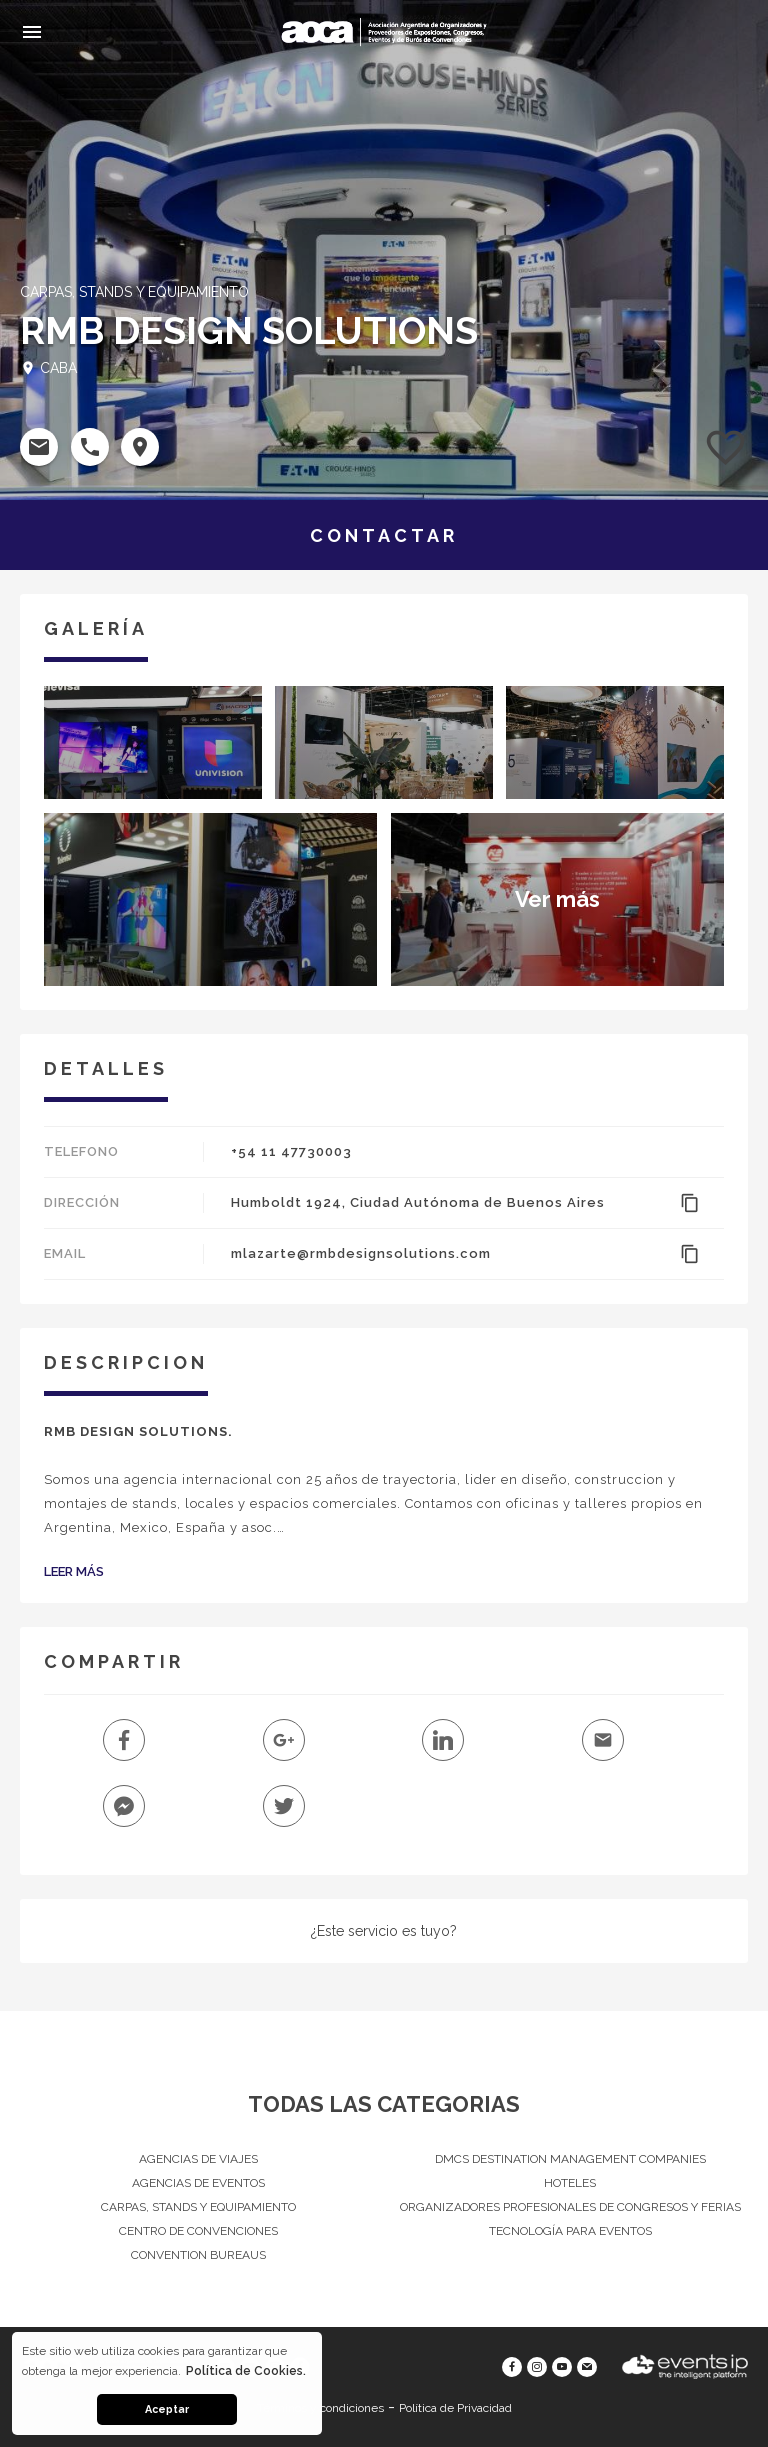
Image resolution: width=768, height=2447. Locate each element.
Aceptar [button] (167, 2409)
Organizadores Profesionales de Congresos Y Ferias (570, 2207)
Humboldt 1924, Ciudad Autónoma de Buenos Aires (418, 1202)
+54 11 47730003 (291, 1151)
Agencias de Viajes (198, 2159)
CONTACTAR (384, 535)
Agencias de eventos (198, 2183)
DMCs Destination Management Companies (570, 2159)
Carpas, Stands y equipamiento (198, 2207)
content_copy (690, 1203)
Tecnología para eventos (570, 2231)
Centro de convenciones (198, 2231)
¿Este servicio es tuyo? (384, 1931)
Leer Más (74, 1571)
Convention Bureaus (198, 2255)
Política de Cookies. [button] (246, 2371)
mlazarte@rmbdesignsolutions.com (361, 1253)
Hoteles (570, 2183)
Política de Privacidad (455, 2408)
